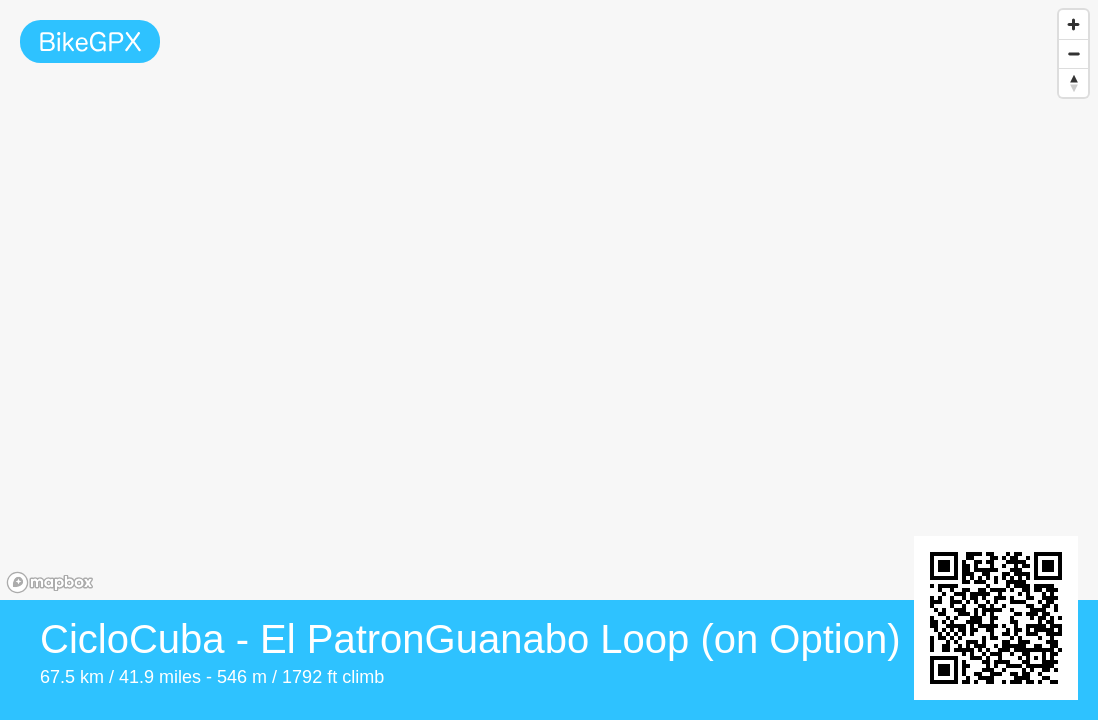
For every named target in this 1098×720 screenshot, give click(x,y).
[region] (549, 300)
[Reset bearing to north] (1073, 82)
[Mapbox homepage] (50, 582)
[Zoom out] (1073, 53)
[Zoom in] (1073, 24)
